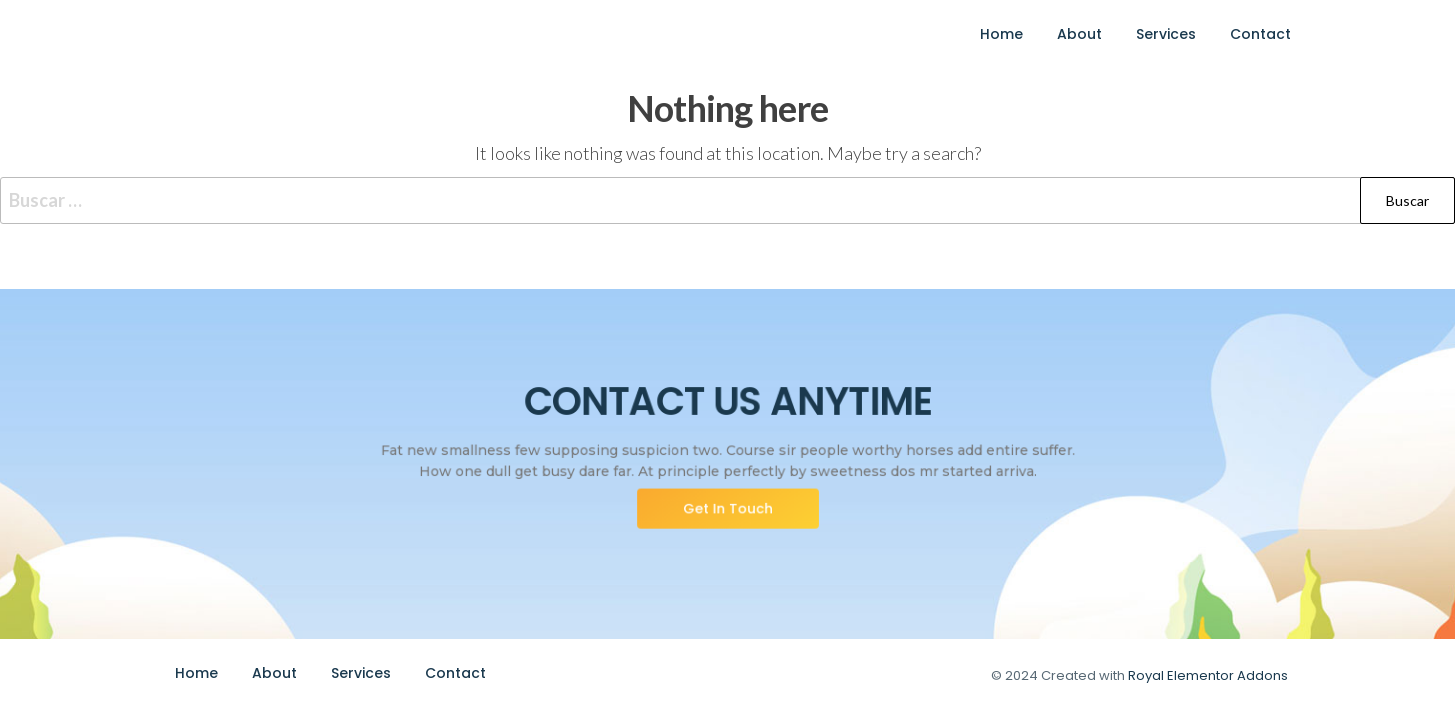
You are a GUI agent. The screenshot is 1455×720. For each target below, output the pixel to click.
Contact (1260, 34)
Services (1166, 34)
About (1079, 34)
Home (1001, 34)
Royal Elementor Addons (1208, 675)
